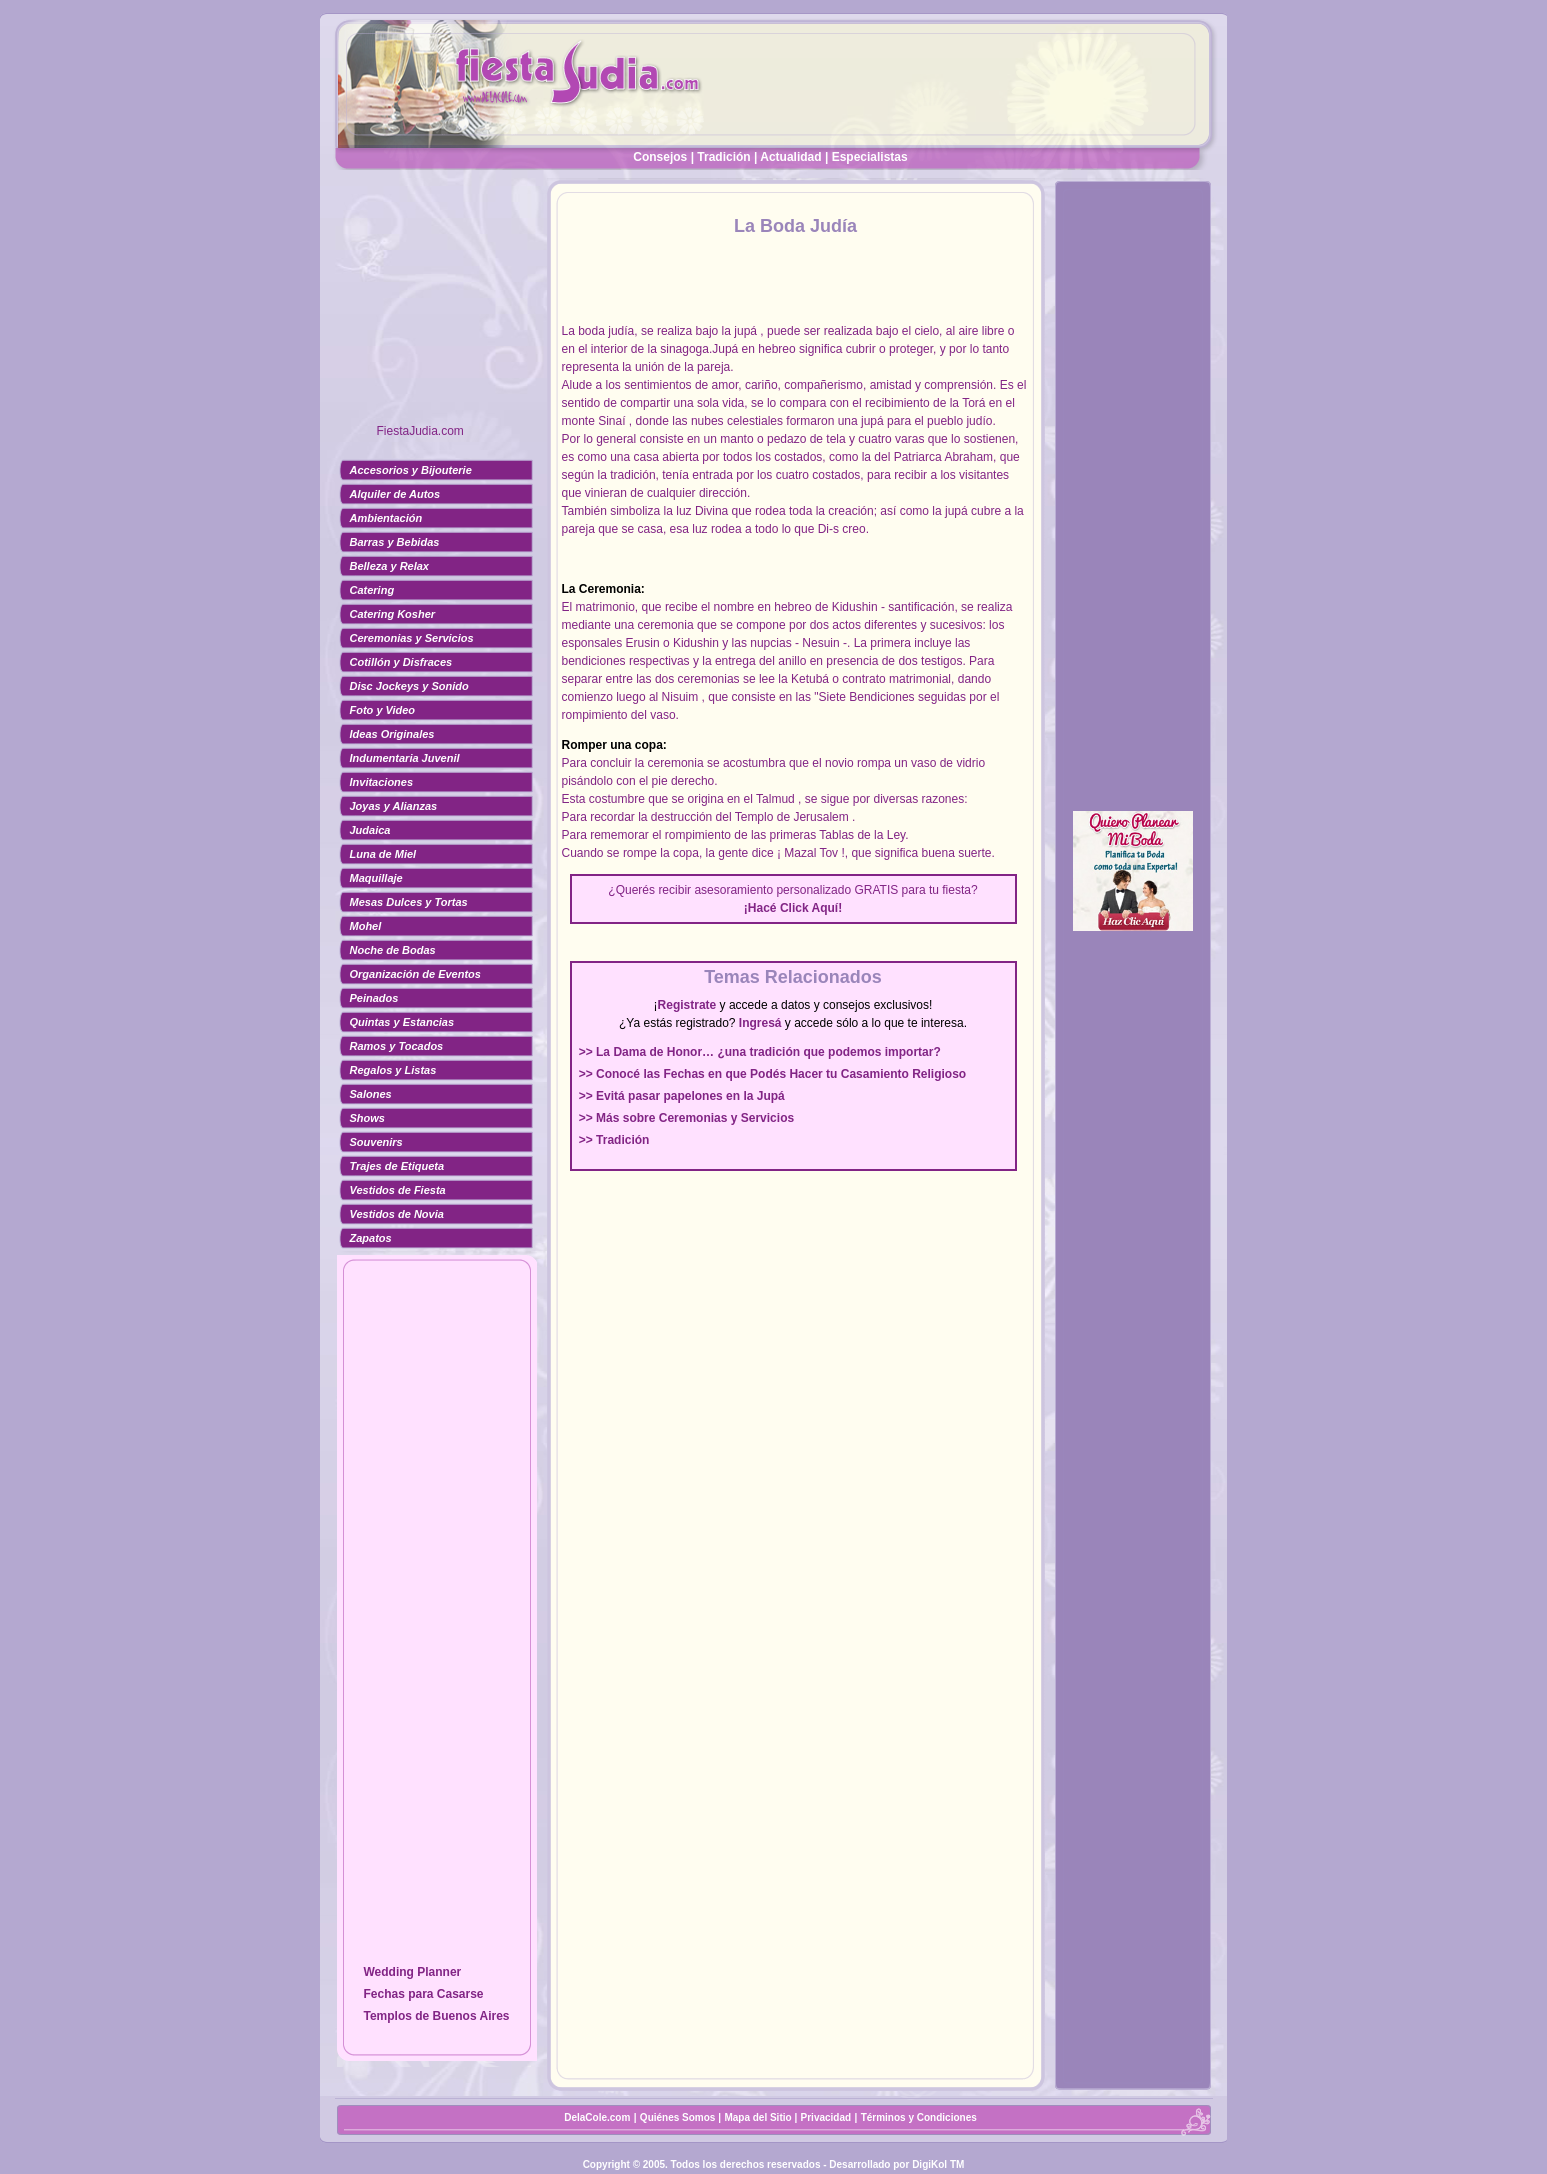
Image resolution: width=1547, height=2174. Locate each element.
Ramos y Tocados (397, 1046)
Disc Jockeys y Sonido (409, 686)
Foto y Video (383, 710)
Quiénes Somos (679, 2117)
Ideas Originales (392, 734)
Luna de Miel (383, 854)
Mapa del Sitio (757, 2117)
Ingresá (760, 1023)
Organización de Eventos (415, 974)
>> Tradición (614, 1140)
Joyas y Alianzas (394, 806)
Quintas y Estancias (402, 1022)
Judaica (370, 830)
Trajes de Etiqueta (397, 1166)
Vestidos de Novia (397, 1214)
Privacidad (826, 2117)
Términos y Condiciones (919, 2117)
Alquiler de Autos (395, 494)
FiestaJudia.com (420, 431)
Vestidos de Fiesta (398, 1190)
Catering (372, 590)
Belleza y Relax (390, 566)
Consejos (660, 157)
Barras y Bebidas (395, 542)
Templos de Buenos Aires (436, 2016)
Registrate (687, 1005)
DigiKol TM (938, 2164)
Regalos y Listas (393, 1070)
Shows (367, 1118)
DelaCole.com (597, 2117)
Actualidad (790, 157)
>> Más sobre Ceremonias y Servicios (686, 1118)
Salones (371, 1094)
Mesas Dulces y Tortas (409, 902)
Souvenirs (376, 1142)
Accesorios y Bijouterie (411, 470)
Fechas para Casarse (423, 1994)
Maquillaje (376, 878)
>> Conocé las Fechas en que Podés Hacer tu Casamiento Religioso (772, 1074)
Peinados (374, 998)
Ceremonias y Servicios (412, 638)
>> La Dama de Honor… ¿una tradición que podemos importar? (760, 1052)
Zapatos (371, 1238)
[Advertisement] (437, 305)
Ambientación (386, 518)
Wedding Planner (412, 1972)
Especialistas (870, 157)
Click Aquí (809, 908)
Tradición (723, 157)
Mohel (366, 926)
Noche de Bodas (393, 950)
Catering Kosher (393, 614)
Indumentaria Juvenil (405, 758)
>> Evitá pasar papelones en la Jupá (682, 1096)
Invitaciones (382, 782)
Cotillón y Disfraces (401, 662)
